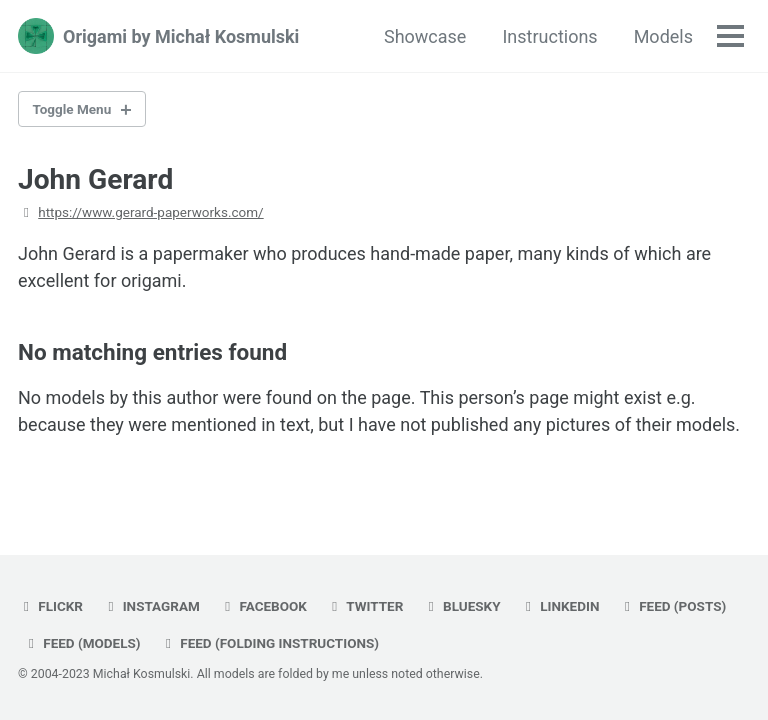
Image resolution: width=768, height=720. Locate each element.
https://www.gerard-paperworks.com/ (150, 212)
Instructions (549, 36)
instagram (150, 606)
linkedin (559, 606)
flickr (50, 606)
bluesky (462, 606)
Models (663, 36)
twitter (364, 606)
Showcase (425, 36)
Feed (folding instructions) (269, 643)
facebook (263, 606)
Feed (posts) (672, 606)
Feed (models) (82, 643)
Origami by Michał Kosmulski (181, 36)
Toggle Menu (72, 109)
